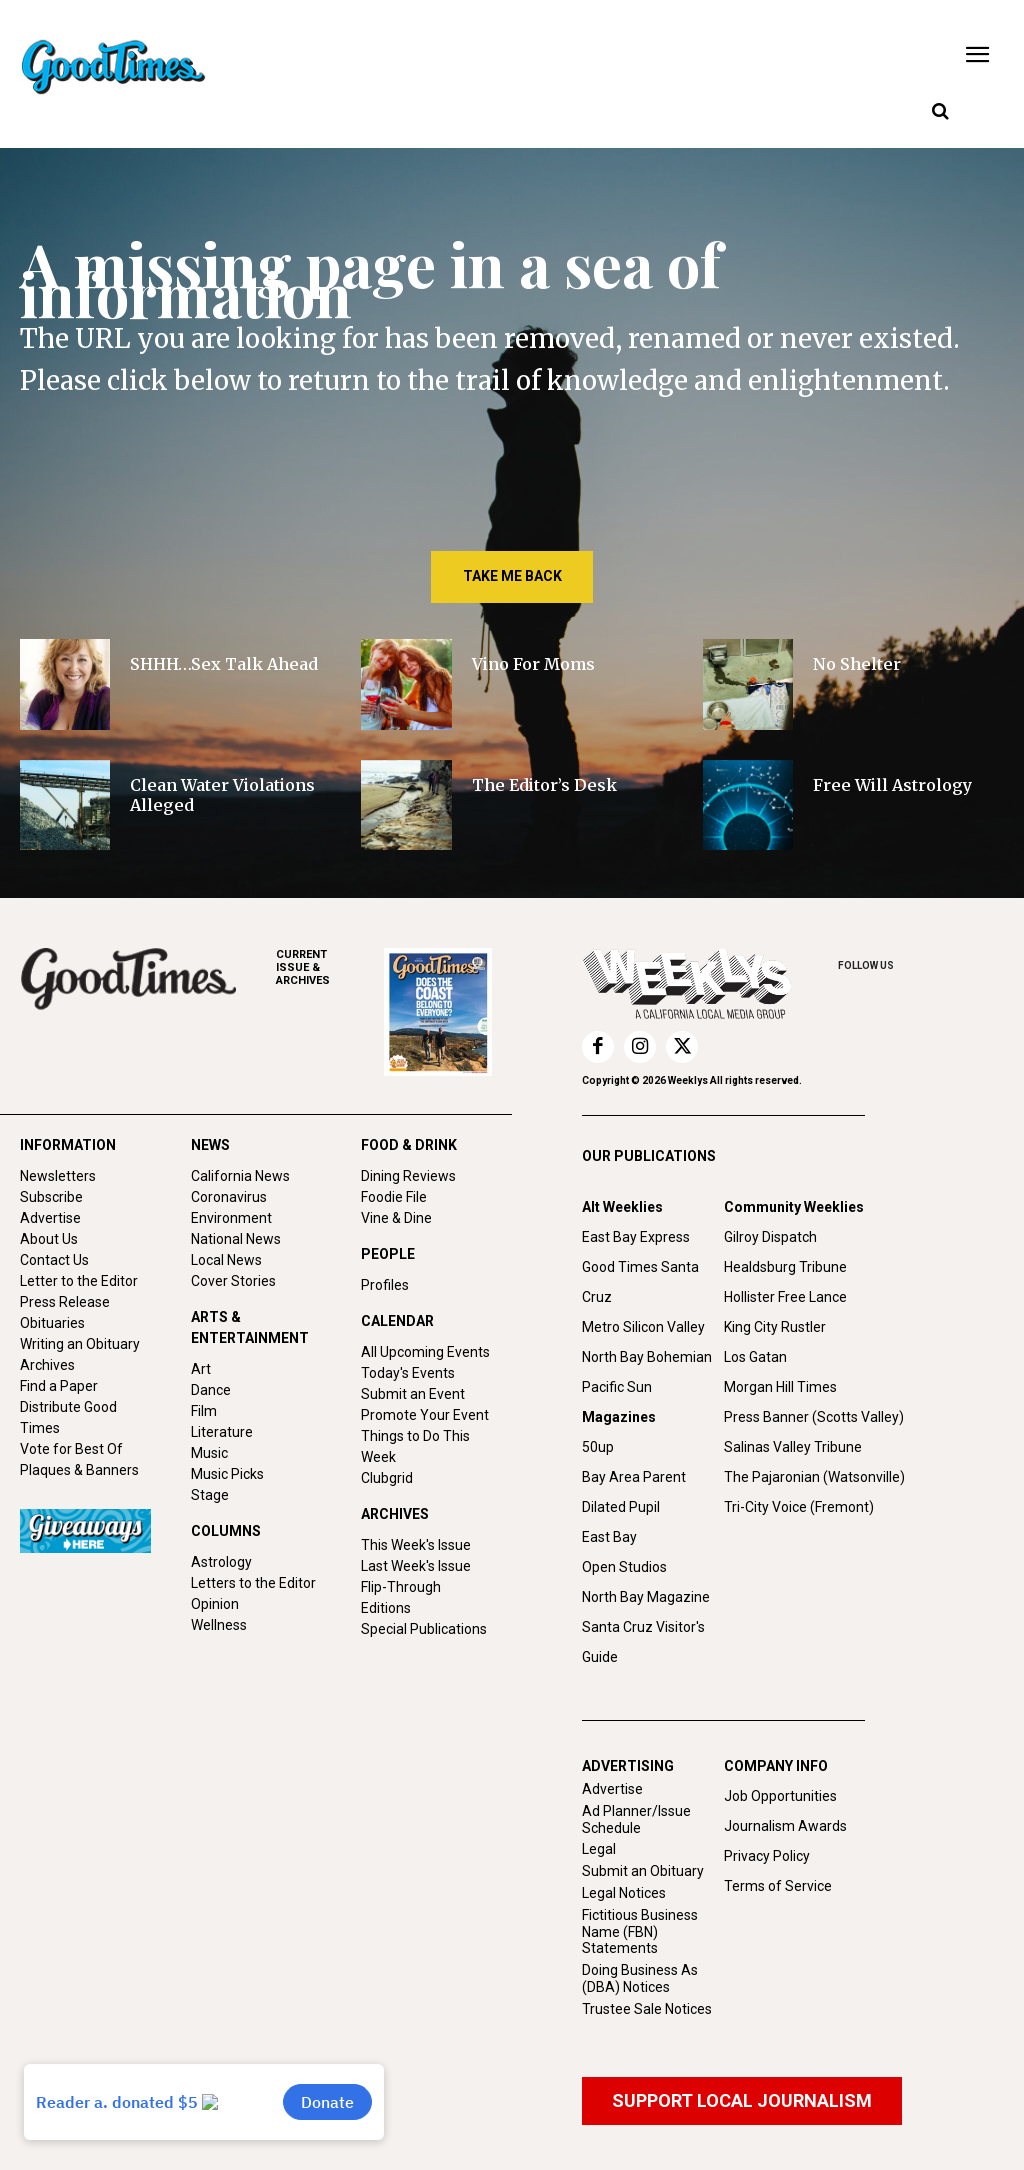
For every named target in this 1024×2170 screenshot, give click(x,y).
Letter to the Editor (79, 1281)
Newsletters (58, 1176)
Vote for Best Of (71, 1449)
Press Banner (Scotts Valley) (814, 1417)
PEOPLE (388, 1254)
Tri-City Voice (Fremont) (799, 1507)
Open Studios (624, 1567)
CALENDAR (397, 1321)
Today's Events (408, 1373)
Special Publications (424, 1629)
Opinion (215, 1604)
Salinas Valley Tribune (793, 1447)
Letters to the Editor (253, 1583)
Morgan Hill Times (780, 1387)
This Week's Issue (416, 1545)
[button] (940, 112)
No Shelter (859, 664)
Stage (210, 1495)
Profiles (385, 1285)
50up (598, 1447)
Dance (211, 1390)
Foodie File (394, 1197)
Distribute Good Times (68, 1417)
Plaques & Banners (79, 1470)
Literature (222, 1432)
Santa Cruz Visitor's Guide (643, 1642)
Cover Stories (233, 1281)
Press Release (65, 1302)
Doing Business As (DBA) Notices (640, 1978)
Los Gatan (755, 1357)
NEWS (210, 1145)
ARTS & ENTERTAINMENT (250, 1327)
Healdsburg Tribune (785, 1267)
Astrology (221, 1562)
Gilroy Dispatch (770, 1237)
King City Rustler (775, 1327)
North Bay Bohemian (647, 1357)
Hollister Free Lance (785, 1297)
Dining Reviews (408, 1176)
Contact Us (54, 1260)
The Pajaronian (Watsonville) (814, 1477)
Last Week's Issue (416, 1566)
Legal (599, 1849)
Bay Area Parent (634, 1477)
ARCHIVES (330, 967)
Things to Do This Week (415, 1446)
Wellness (219, 1625)
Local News (226, 1260)
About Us (49, 1239)
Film (204, 1411)
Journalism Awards (785, 1826)
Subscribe (51, 1197)
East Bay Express (636, 1237)
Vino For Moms (533, 664)
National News (236, 1239)
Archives (47, 1365)
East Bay (609, 1537)
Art (201, 1369)
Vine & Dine (396, 1218)
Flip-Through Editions (401, 1597)
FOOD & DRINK (409, 1145)
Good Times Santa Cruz (640, 1282)
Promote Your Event (425, 1415)
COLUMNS (226, 1531)
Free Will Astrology (892, 785)
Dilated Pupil (621, 1507)
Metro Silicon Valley (643, 1327)
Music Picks (227, 1474)
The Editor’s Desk (544, 785)
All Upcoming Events (425, 1352)
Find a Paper (59, 1386)
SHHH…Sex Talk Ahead (224, 664)
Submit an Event (413, 1394)
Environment (231, 1218)
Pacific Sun (617, 1387)
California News (240, 1176)
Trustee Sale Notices (647, 2009)
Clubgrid (387, 1478)
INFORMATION (68, 1145)
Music (209, 1453)
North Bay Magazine (646, 1597)
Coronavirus (229, 1197)
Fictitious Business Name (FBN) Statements (640, 1932)
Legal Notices (624, 1893)
